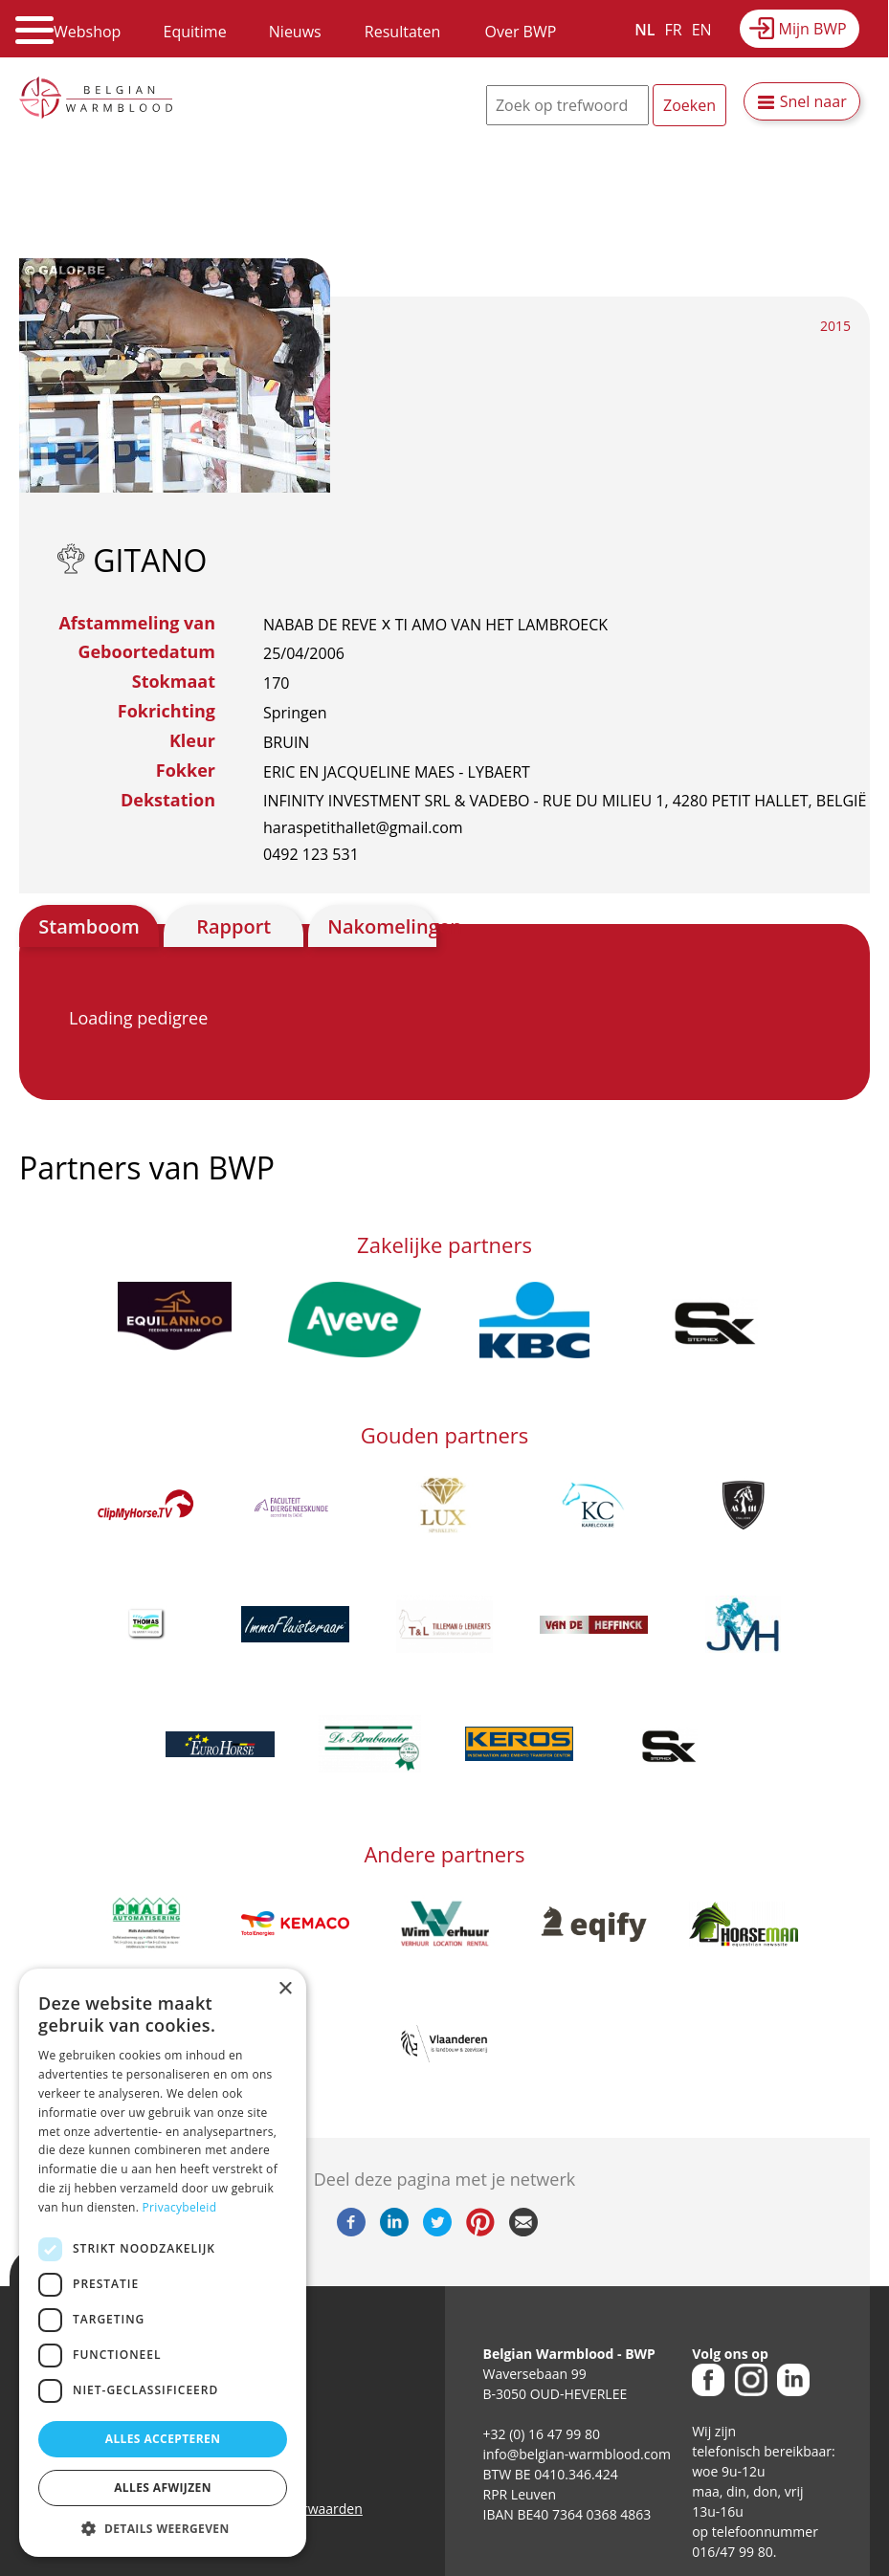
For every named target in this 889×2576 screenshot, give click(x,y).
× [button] (285, 1989)
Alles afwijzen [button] (162, 2487)
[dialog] (162, 2263)
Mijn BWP (813, 28)
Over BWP (520, 31)
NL (644, 29)
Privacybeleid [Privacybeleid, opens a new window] (180, 2207)
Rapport (233, 926)
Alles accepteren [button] (163, 2439)
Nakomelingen (381, 926)
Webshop (87, 31)
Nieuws (295, 31)
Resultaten (402, 31)
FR (673, 29)
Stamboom (89, 926)
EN (702, 29)
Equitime (195, 31)
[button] (162, 2528)
